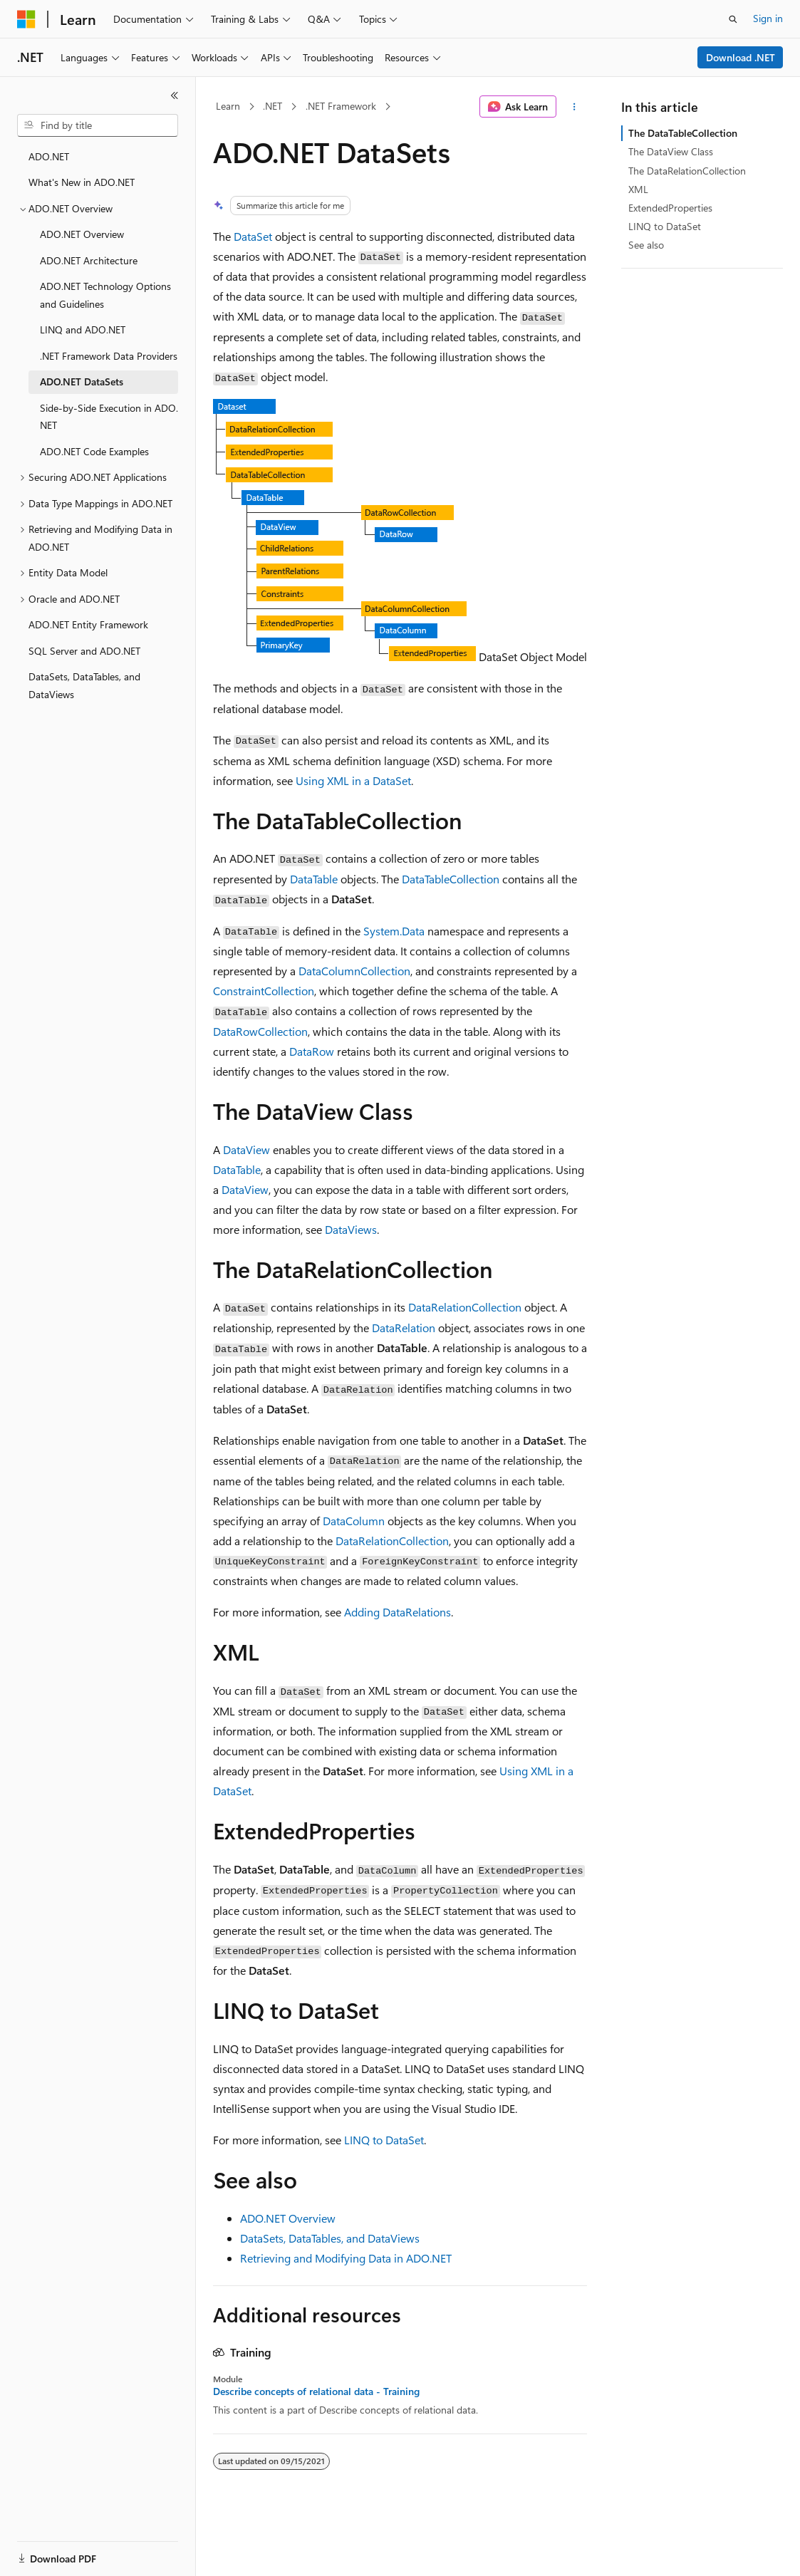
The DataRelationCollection (687, 170)
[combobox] (97, 125)
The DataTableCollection (682, 133)
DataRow (311, 1051)
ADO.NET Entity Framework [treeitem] (88, 624)
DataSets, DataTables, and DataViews (330, 2237)
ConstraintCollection (263, 990)
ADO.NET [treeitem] (48, 156)
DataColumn (354, 1520)
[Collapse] (174, 95)
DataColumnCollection (354, 970)
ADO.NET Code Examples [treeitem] (94, 451)
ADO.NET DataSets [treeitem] (81, 381)
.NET (272, 106)
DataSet (253, 236)
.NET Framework (341, 106)
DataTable (314, 878)
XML (638, 189)
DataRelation (403, 1327)
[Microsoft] (26, 19)
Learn (228, 106)
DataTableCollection (450, 878)
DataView (246, 1149)
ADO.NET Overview (288, 2218)
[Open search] (733, 19)
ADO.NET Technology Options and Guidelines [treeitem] (105, 295)
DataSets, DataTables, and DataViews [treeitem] (84, 685)
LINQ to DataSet (384, 2139)
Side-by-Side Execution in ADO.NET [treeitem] (109, 416)
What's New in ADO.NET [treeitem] (81, 182)
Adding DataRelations (397, 1611)
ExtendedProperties (670, 207)
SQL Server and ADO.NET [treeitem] (84, 651)
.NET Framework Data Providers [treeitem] (108, 356)
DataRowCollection (260, 1031)
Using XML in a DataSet (353, 780)
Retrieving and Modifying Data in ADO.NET (346, 2257)
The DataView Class (670, 151)
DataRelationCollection (464, 1306)
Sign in (768, 18)
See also (646, 244)
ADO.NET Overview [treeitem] (82, 234)
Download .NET (740, 57)
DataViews (351, 1229)
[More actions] (574, 106)
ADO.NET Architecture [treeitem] (88, 260)
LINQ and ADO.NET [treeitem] (82, 329)
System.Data (394, 930)
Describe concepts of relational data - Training (316, 2391)
